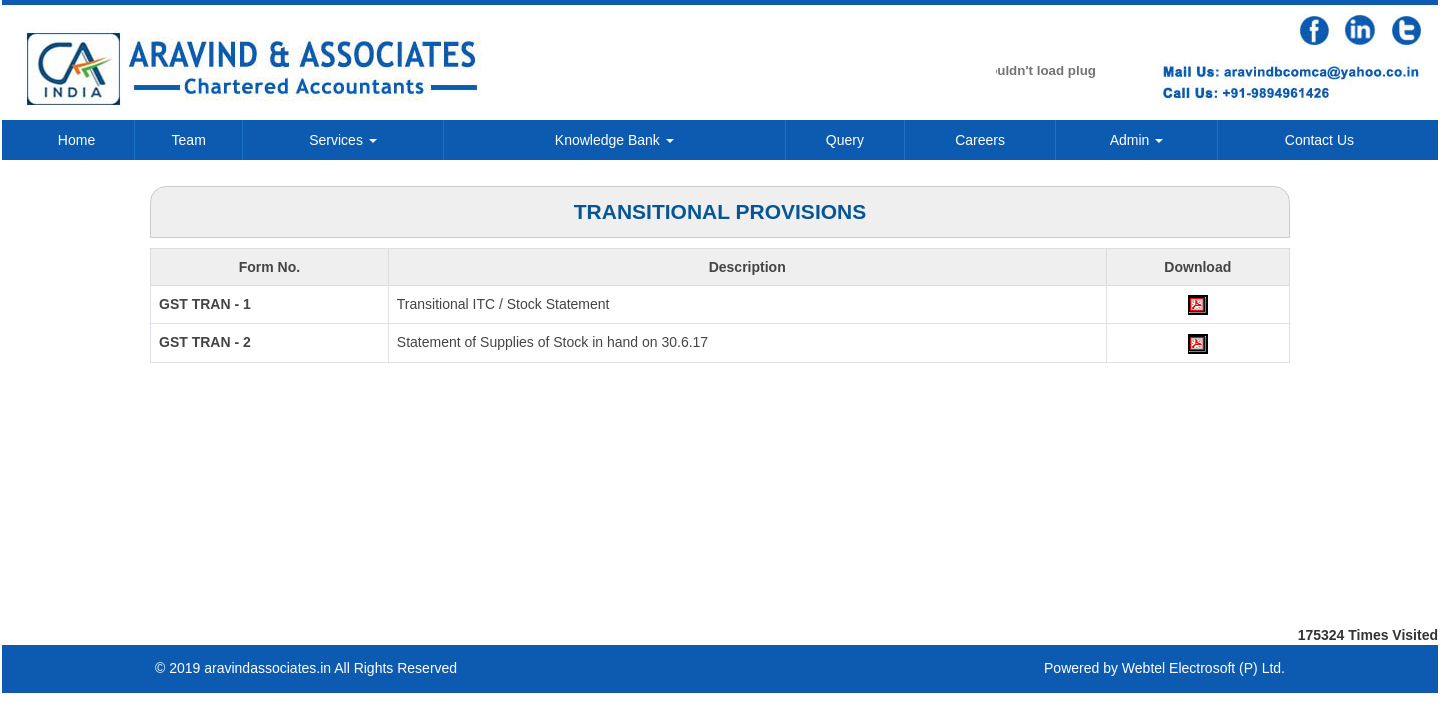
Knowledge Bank (614, 140)
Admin (1137, 140)
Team (189, 140)
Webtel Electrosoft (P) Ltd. (1203, 668)
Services (343, 140)
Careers (980, 140)
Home (76, 140)
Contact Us (1319, 140)
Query (845, 140)
